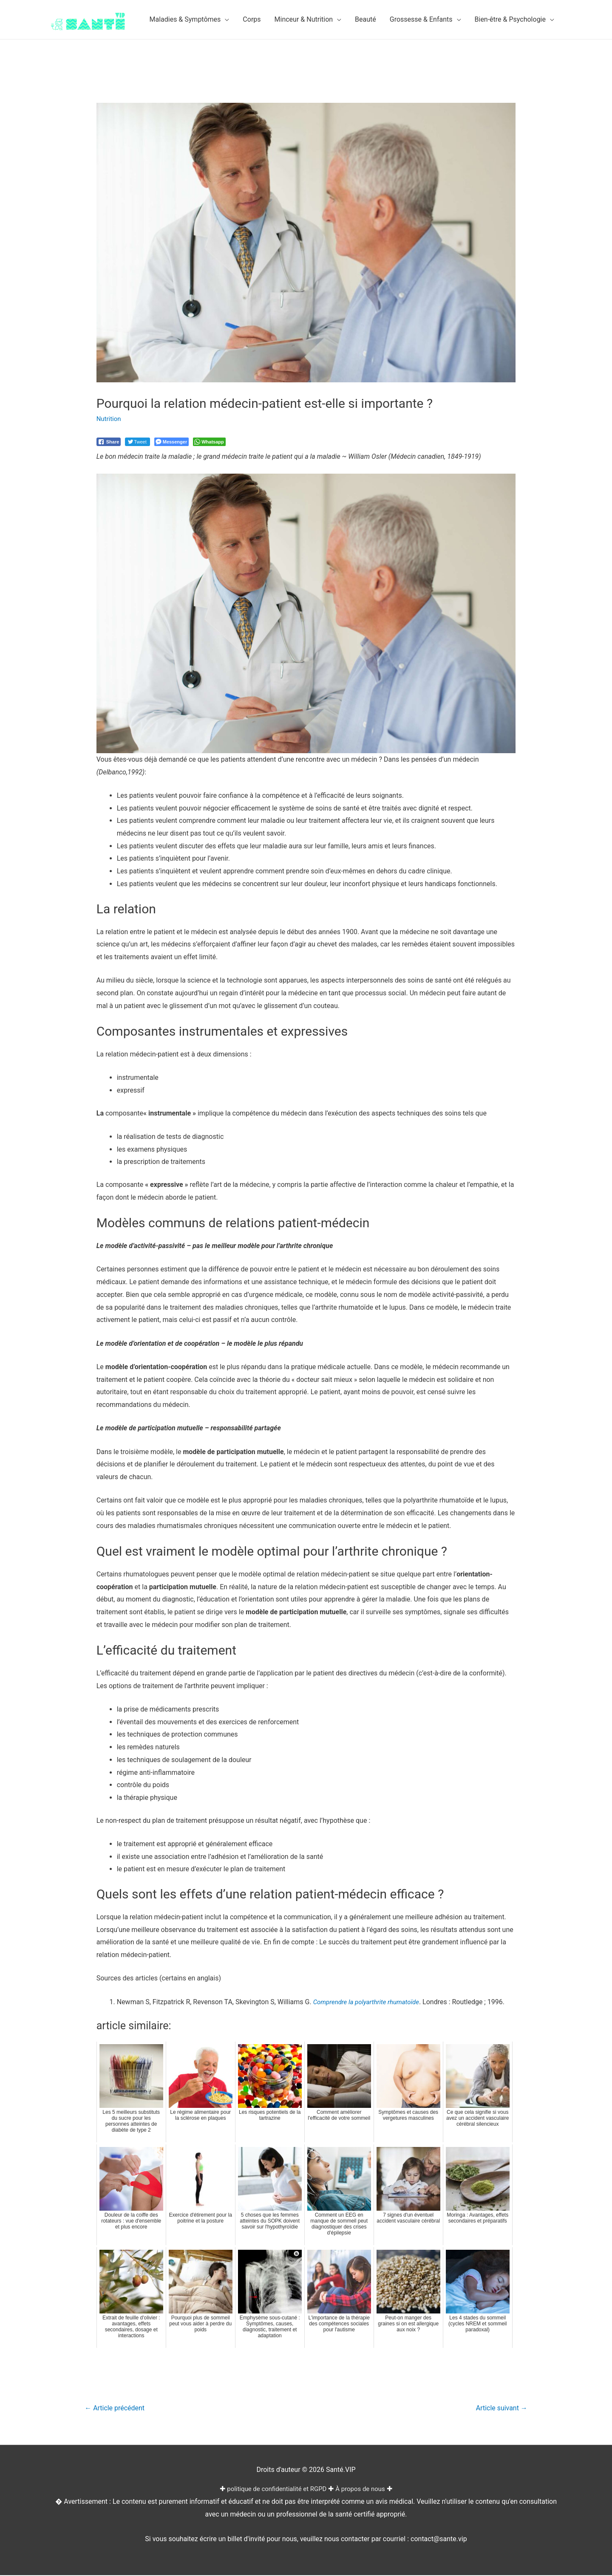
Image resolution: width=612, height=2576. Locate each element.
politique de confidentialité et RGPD (275, 2490)
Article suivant (499, 2408)
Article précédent (117, 2408)
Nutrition (109, 419)
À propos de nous (364, 2490)
